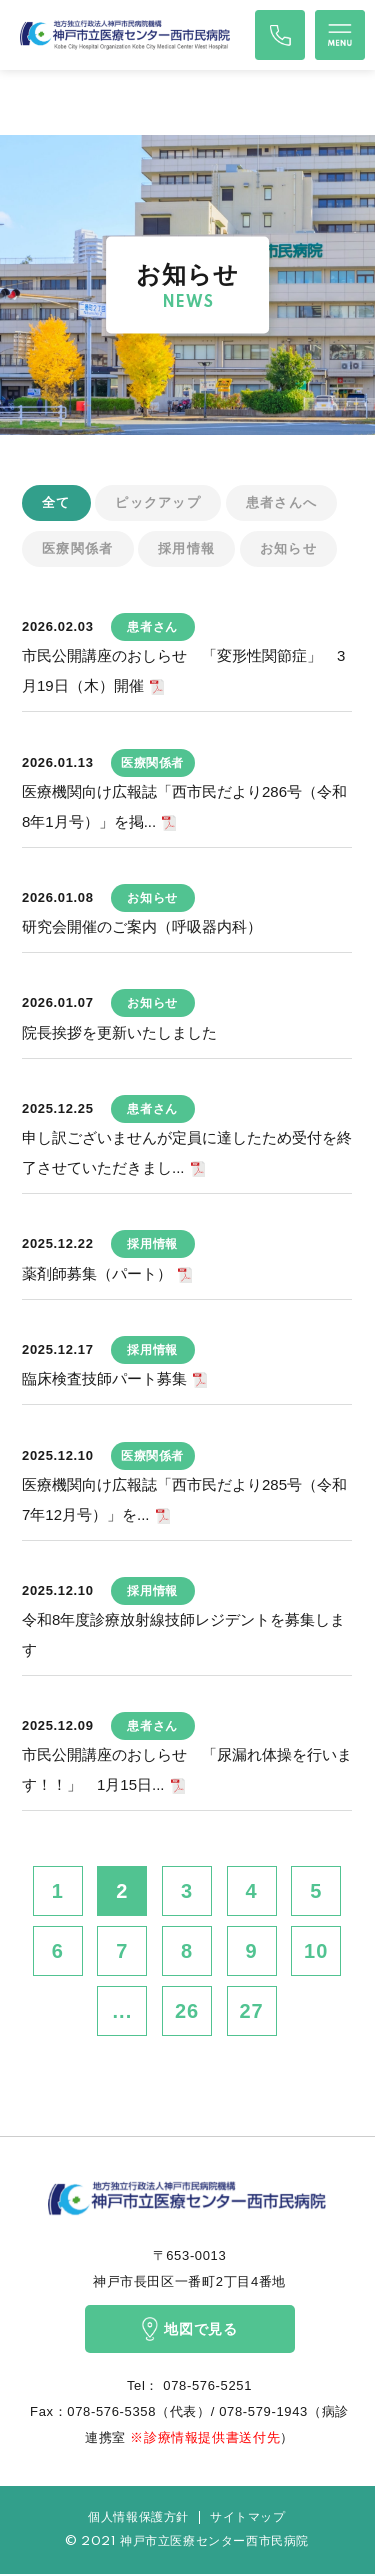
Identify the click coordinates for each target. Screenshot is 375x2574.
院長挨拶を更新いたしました (119, 1032)
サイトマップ (248, 2517)
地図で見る (189, 2329)
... (123, 2011)
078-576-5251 (205, 2385)
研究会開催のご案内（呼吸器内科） (142, 926)
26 (187, 2011)
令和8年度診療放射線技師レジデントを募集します (183, 1634)
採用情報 (186, 548)
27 (251, 2011)
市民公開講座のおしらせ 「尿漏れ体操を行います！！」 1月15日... (187, 1769)
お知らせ (288, 548)
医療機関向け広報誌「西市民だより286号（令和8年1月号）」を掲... (184, 806)
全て (56, 502)
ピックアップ (158, 502)
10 (316, 1951)
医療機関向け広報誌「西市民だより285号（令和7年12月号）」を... (184, 1499)
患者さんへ (282, 502)
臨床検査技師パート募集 (104, 1378)
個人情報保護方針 (138, 2517)
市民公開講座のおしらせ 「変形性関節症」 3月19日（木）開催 (183, 670)
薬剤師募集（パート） (97, 1273)
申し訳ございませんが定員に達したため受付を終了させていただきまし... (187, 1152)
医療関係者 (78, 548)
